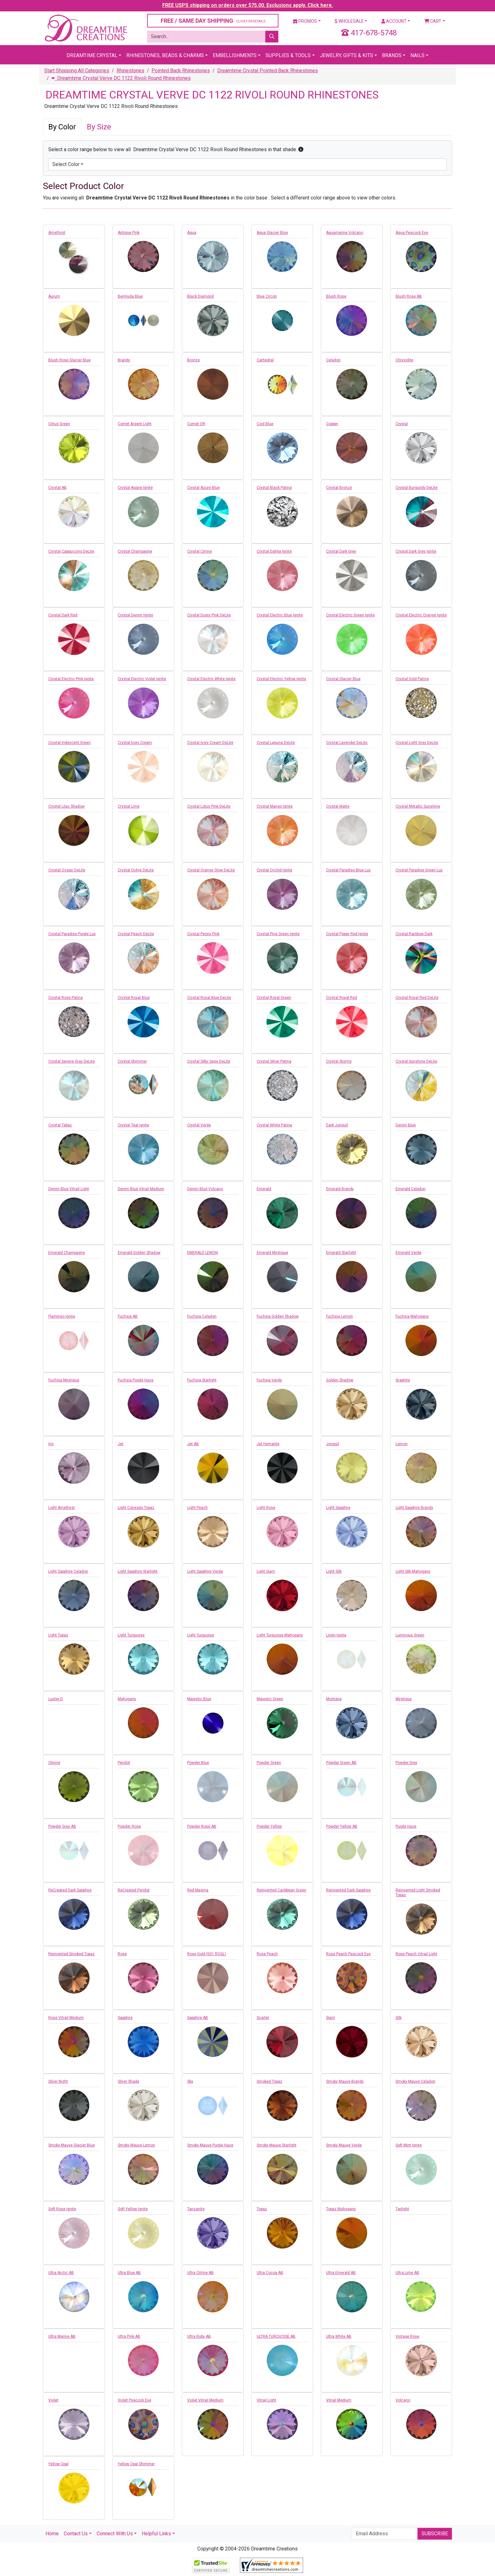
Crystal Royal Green (274, 997)
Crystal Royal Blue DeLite (209, 997)
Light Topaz (58, 1635)
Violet (53, 2400)
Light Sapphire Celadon (68, 1571)
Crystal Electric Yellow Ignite (281, 679)
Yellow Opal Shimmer (136, 2464)
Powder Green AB (341, 1762)
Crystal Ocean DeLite (66, 870)
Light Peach (197, 1507)
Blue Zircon (267, 296)
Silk (399, 2017)
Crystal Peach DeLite (136, 934)
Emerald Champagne (66, 1252)
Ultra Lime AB (407, 2272)
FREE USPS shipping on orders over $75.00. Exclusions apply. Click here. (247, 5)
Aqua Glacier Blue (272, 232)
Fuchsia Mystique (63, 1380)
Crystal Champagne (135, 551)
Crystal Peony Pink (203, 934)
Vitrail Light (266, 2400)
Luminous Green (410, 1635)
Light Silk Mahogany (413, 1571)
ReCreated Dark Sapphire (70, 1890)
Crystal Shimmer (132, 1061)
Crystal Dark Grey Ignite (416, 551)
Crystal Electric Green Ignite (350, 615)
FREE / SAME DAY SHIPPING (213, 20)
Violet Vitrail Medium (205, 2400)
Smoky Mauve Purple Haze (210, 2145)
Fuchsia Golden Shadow (278, 1316)
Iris (51, 1444)
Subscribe (434, 2534)
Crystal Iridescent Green (69, 742)
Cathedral (265, 360)
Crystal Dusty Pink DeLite (209, 615)
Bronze (193, 360)
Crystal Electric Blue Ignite (280, 615)
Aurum (54, 296)
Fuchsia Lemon (339, 1316)
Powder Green (269, 1762)
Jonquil (332, 1444)
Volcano (403, 2400)
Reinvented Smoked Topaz (71, 1954)
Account (394, 21)
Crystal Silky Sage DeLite (208, 1061)
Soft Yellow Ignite (133, 2209)
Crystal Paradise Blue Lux (348, 870)
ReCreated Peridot (134, 1890)
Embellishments (235, 55)
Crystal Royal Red (341, 997)
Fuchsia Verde (269, 1380)
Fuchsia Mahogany (412, 1316)
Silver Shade (128, 2081)
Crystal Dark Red (62, 615)
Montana (334, 1699)
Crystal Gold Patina (412, 679)
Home (52, 2534)
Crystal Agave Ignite (135, 487)
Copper (332, 424)
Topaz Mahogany (341, 2209)
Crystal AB (57, 487)
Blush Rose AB (409, 296)
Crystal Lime (129, 806)
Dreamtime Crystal (92, 55)
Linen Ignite (336, 1635)
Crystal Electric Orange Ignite (421, 615)
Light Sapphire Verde (205, 1571)
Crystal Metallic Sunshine (418, 806)
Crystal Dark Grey (341, 551)
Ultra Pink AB (129, 2336)
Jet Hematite (268, 1444)
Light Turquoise (131, 1635)
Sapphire (125, 2017)
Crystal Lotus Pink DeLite (208, 806)
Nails (417, 55)
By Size (99, 126)
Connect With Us (115, 2534)
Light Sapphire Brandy (414, 1507)
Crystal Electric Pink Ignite (71, 679)
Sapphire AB (197, 2017)
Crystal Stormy (339, 1061)
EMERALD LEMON (202, 1252)
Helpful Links (156, 2534)
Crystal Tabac (60, 1125)
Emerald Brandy (340, 1189)
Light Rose (266, 1507)
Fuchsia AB (128, 1316)
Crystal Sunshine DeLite (416, 1061)
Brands (392, 55)
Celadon (333, 360)
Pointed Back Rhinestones (181, 71)
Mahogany (127, 1699)
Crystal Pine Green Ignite (278, 934)
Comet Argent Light (135, 424)
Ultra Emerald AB (341, 2272)
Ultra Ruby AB (199, 2336)
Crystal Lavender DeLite (346, 742)
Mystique (404, 1699)
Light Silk (334, 1571)
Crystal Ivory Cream (135, 742)
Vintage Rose (407, 2336)
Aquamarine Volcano (344, 232)
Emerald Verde (408, 1252)
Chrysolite (404, 360)
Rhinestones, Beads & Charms (165, 55)
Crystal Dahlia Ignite (274, 551)
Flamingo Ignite (61, 1316)
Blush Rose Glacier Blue (69, 360)
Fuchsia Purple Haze (135, 1380)
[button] (300, 149)
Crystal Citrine (199, 551)
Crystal (402, 424)
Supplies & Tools (288, 55)
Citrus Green (59, 424)
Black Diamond (200, 296)
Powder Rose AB (201, 1826)
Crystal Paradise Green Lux (419, 870)
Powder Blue (198, 1762)
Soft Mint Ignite (409, 2145)
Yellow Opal (58, 2464)
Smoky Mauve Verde (344, 2145)
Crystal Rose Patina (65, 997)
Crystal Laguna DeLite (276, 742)
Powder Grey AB (62, 1826)
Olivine (54, 1762)
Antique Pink (129, 232)
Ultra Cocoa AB (270, 2272)
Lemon (402, 1444)
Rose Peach (267, 1954)
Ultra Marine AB (61, 2336)
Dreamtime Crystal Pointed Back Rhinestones (267, 71)
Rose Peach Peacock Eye (348, 1954)
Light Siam (266, 1571)
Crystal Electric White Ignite (211, 679)
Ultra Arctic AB (61, 2272)
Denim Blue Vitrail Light (68, 1189)
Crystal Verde (199, 1125)
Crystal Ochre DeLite (136, 870)
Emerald (264, 1189)
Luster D (55, 1699)
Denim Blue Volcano (205, 1189)
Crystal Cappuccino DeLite (71, 551)
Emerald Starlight (341, 1252)
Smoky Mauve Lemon (136, 2145)
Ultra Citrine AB (200, 2272)
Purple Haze (406, 1826)
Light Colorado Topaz (136, 1507)
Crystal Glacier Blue (343, 679)
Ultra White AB (338, 2336)
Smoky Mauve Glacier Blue (71, 2145)
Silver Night (58, 2081)
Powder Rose (129, 1826)
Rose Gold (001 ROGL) (206, 1954)
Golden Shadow (339, 1380)
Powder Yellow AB (341, 1826)
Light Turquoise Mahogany (280, 1635)
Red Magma (197, 1890)
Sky (190, 2081)
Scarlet (263, 2017)
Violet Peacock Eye (134, 2400)
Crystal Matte (337, 806)
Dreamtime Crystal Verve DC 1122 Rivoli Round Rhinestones (121, 78)
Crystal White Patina (274, 1125)
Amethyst (56, 232)
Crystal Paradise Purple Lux (72, 934)
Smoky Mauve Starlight (276, 2145)
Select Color (66, 164)
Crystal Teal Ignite (133, 1125)
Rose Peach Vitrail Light (416, 1954)
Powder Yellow (269, 1826)
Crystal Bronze (339, 487)
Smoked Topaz (269, 2081)
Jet (120, 1444)
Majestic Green (270, 1699)
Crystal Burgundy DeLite (417, 487)
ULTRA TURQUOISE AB (276, 2336)
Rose (122, 1954)
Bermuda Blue (130, 296)
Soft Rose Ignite (62, 2209)
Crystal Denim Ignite (135, 615)
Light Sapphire (338, 1507)
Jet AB (193, 1444)
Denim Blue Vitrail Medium (141, 1189)
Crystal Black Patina (274, 487)
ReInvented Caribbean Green (281, 1890)
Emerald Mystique (272, 1252)
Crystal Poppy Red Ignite (347, 934)
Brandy (124, 360)
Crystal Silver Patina (274, 1061)
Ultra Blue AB (129, 2272)
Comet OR (196, 424)
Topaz (262, 2209)
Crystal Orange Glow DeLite (211, 870)
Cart (433, 21)
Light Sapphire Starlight (138, 1571)
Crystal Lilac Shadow (66, 806)
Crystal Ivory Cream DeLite (210, 742)
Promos (305, 21)
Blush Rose (336, 296)
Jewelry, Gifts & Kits (346, 55)
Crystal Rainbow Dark (414, 934)
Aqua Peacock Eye (412, 232)
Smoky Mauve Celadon (415, 2081)
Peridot (124, 1762)
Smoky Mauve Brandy (345, 2081)
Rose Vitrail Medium (66, 2017)
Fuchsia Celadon (202, 1316)
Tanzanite (196, 2209)
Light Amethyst (61, 1507)
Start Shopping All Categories (76, 71)
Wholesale (349, 21)
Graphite (403, 1380)
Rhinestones (130, 71)
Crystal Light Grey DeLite (417, 742)
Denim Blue (406, 1125)
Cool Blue (265, 424)
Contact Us (76, 2534)
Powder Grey (406, 1762)
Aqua (191, 232)
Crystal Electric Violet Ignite (142, 679)
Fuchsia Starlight (202, 1380)
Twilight (402, 2209)
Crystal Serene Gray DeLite (71, 1061)
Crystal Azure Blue (203, 487)
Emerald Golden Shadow (139, 1252)
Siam (330, 2017)
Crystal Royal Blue (134, 997)
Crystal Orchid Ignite (274, 870)
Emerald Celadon (411, 1189)
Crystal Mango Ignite (275, 806)
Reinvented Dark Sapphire (348, 1890)
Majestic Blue (199, 1699)
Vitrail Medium (338, 2400)
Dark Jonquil (337, 1125)
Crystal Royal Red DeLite (417, 997)
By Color (62, 126)
